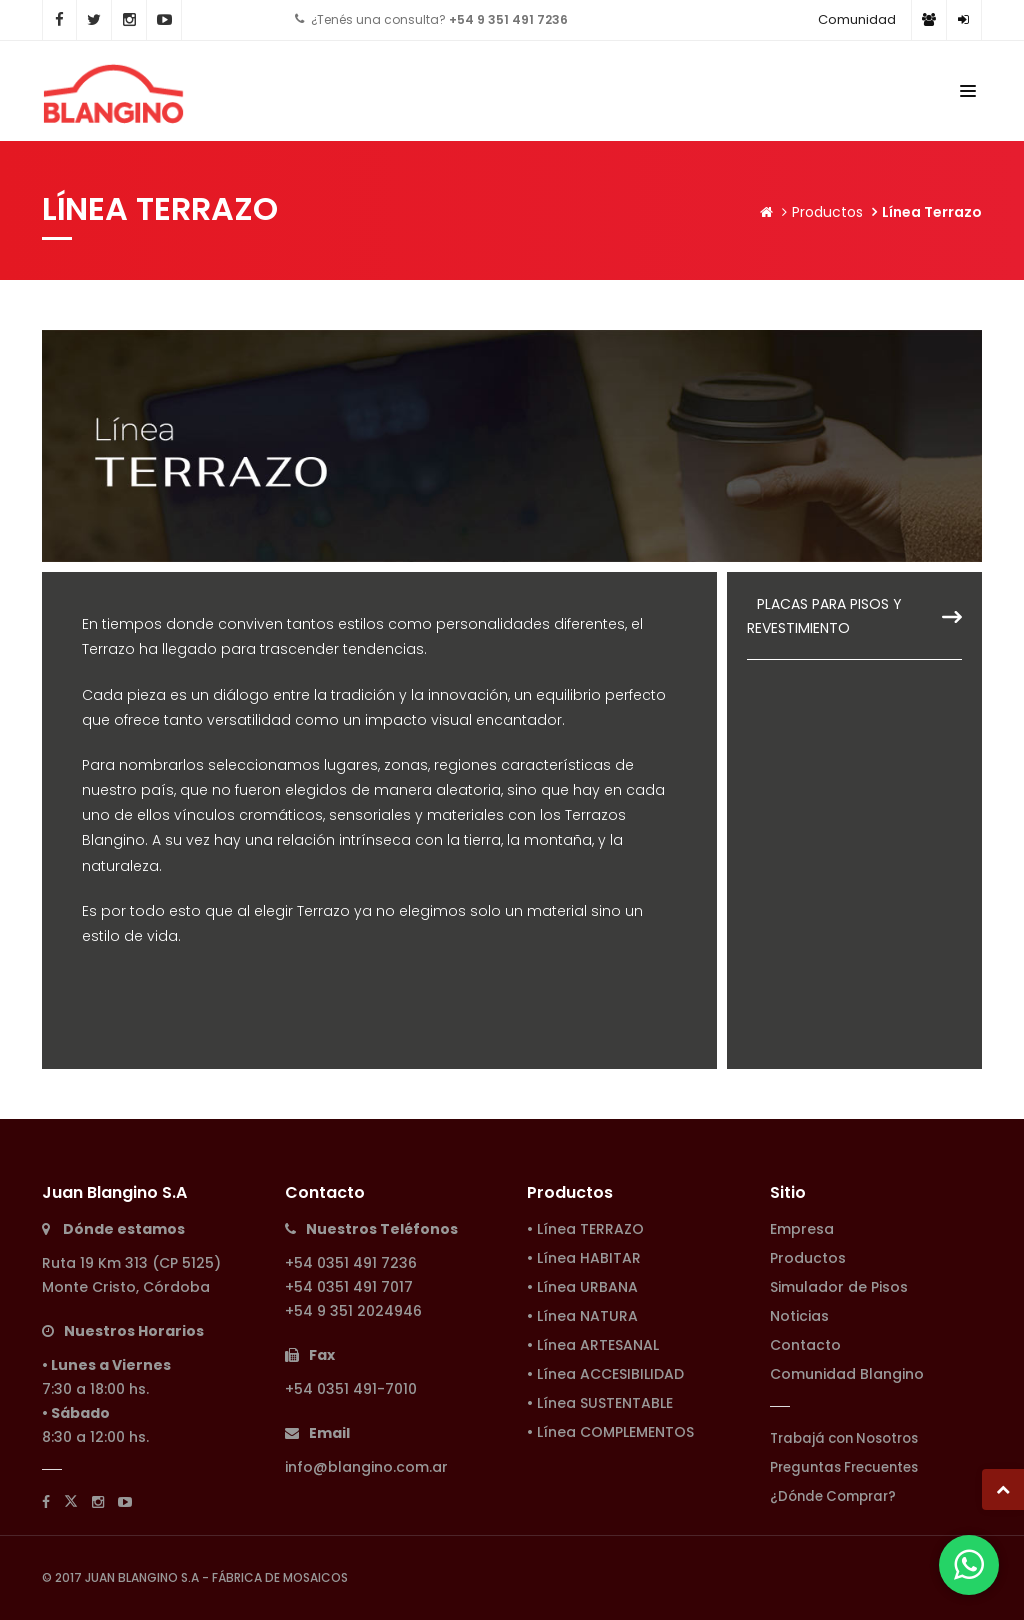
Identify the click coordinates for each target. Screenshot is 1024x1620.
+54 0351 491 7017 (349, 1287)
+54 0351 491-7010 (351, 1389)
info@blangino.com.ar (366, 1467)
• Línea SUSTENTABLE (600, 1403)
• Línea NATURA (582, 1316)
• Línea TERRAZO (585, 1229)
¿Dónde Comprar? (833, 1496)
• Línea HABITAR (584, 1258)
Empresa (802, 1229)
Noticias (799, 1316)
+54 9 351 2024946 (353, 1311)
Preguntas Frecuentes (844, 1467)
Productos (827, 212)
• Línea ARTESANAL (593, 1345)
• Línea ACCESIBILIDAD (605, 1374)
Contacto (805, 1345)
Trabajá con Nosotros (844, 1438)
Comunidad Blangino (847, 1374)
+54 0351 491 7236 (351, 1263)
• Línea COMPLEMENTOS (610, 1432)
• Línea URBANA (582, 1287)
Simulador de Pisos (839, 1287)
